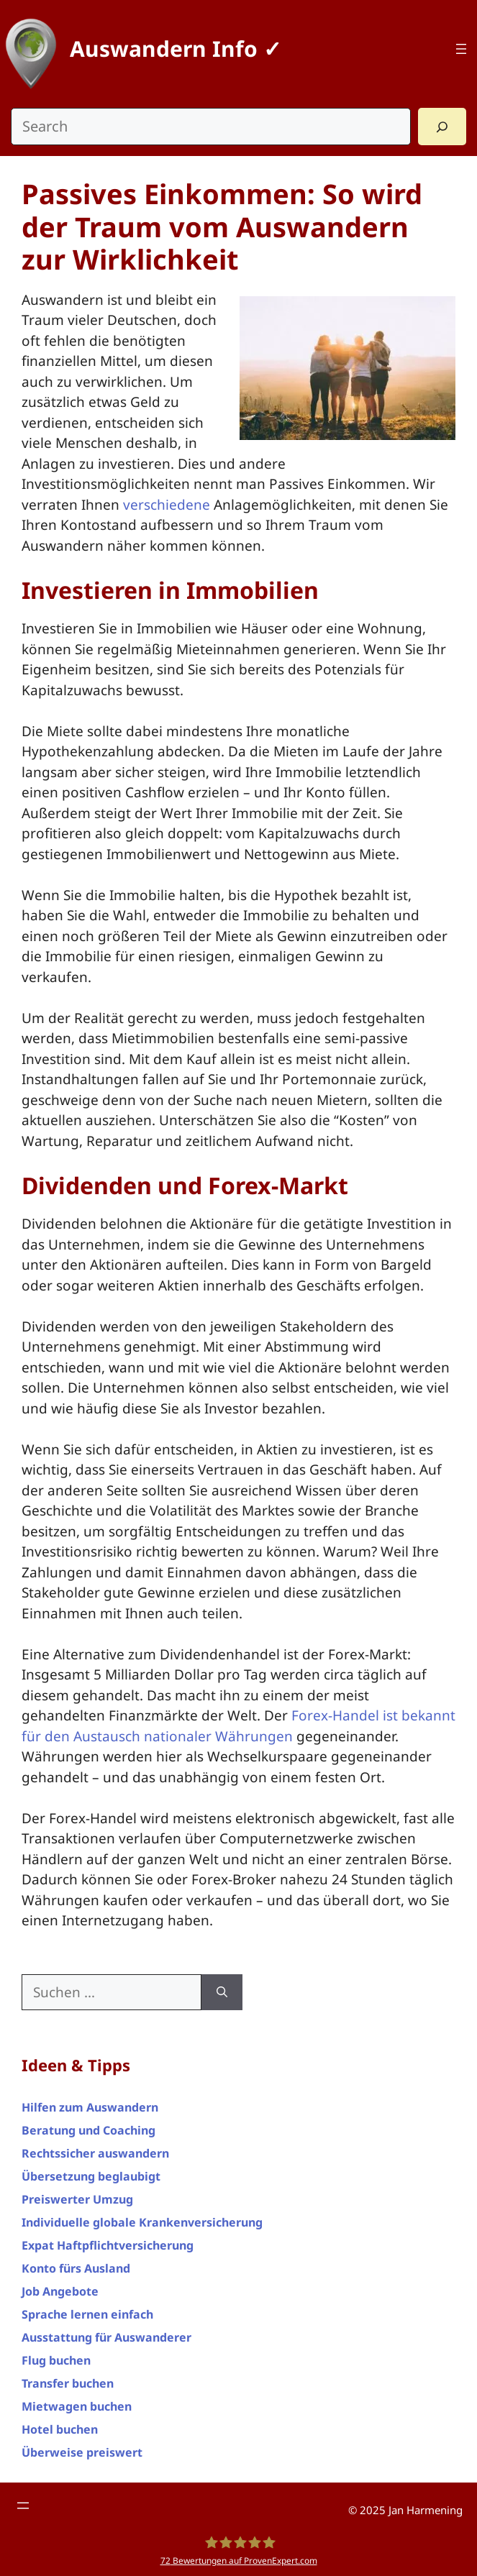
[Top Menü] (461, 49)
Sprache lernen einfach (87, 2314)
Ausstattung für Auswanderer (106, 2337)
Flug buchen (56, 2360)
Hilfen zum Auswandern (90, 2107)
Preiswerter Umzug (77, 2199)
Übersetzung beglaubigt (91, 2176)
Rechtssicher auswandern (95, 2153)
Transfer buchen (68, 2383)
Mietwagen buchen (77, 2406)
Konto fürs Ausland (76, 2268)
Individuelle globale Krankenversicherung (142, 2222)
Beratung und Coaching (88, 2130)
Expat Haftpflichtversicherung (108, 2245)
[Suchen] (221, 1992)
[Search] (442, 126)
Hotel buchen (60, 2429)
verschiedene (166, 504)
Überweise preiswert (82, 2452)
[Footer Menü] (23, 2505)
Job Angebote (60, 2291)
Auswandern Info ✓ (175, 48)
